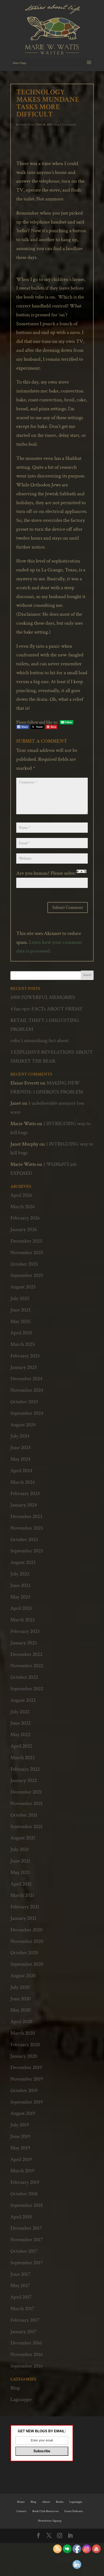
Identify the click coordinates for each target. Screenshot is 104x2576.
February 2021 (24, 1906)
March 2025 (22, 1344)
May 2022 (20, 1734)
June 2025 (20, 1309)
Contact (21, 2511)
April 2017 (21, 2297)
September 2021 (26, 1826)
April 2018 (21, 2216)
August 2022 (23, 1700)
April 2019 (21, 2159)
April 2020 (21, 2021)
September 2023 (26, 1550)
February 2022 (25, 1769)
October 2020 (24, 1952)
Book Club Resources (45, 2511)
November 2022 (26, 1665)
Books (59, 2502)
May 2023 (20, 1596)
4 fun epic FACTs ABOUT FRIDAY (46, 1008)
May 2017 (20, 2285)
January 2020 (23, 2056)
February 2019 (24, 2182)
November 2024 (26, 1390)
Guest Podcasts (73, 2511)
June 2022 (20, 1723)
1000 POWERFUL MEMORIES (42, 997)
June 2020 (20, 1998)
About (46, 2502)
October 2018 (23, 2193)
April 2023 (21, 1608)
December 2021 (26, 1792)
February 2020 (25, 2044)
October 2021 (23, 1815)
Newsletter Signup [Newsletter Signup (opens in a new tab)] (49, 2521)
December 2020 (26, 1929)
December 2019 (26, 2067)
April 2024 (21, 1470)
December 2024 (26, 1378)
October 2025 (24, 1264)
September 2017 (26, 2262)
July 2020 (19, 1987)
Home (21, 2502)
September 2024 (26, 1413)
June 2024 (20, 1447)
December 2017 (26, 2228)
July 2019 (19, 2124)
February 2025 (25, 1355)
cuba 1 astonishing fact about (39, 1040)
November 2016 (26, 2354)
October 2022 (24, 1677)
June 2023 (20, 1585)
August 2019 (22, 2113)
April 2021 (21, 1883)
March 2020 (22, 2033)
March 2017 (22, 2308)
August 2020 (23, 1975)
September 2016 (26, 2365)
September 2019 (26, 2102)
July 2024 (19, 1436)
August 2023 (23, 1562)
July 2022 (19, 1711)
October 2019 (23, 2090)
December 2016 (26, 2342)
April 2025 (21, 1332)
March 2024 (22, 1482)
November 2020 (26, 1941)
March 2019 (22, 2170)
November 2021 (26, 1803)
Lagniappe (21, 2399)
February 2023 (25, 1631)
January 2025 (23, 1367)
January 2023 (23, 1642)
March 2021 (22, 1895)
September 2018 (26, 2205)
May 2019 (20, 2147)
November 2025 (26, 1252)
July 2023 (19, 1573)
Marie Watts (27, 125)
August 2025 (23, 1286)
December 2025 (26, 1241)
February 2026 (25, 1218)
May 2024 (20, 1459)
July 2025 (19, 1298)
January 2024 (23, 1505)
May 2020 (20, 2010)
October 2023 (24, 1539)
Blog (57, 125)
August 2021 (22, 1837)
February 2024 (25, 1493)
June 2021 (20, 1860)
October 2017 (23, 2251)
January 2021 (23, 1918)
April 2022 (21, 1746)
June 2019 (20, 2136)
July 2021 (19, 1849)
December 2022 (26, 1654)
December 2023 (26, 1516)
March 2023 (22, 1619)
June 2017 (20, 2274)
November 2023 (26, 1528)
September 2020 (26, 1964)
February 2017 (24, 2320)
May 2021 (20, 1872)
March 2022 (22, 1757)
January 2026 (23, 1229)
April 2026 (21, 1195)
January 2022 (23, 1780)
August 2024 (23, 1424)
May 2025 (20, 1321)
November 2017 (26, 2239)
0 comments (69, 125)
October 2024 (24, 1401)
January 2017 (23, 2331)
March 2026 (22, 1206)
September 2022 (26, 1688)
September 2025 (26, 1275)
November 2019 (26, 2078)
